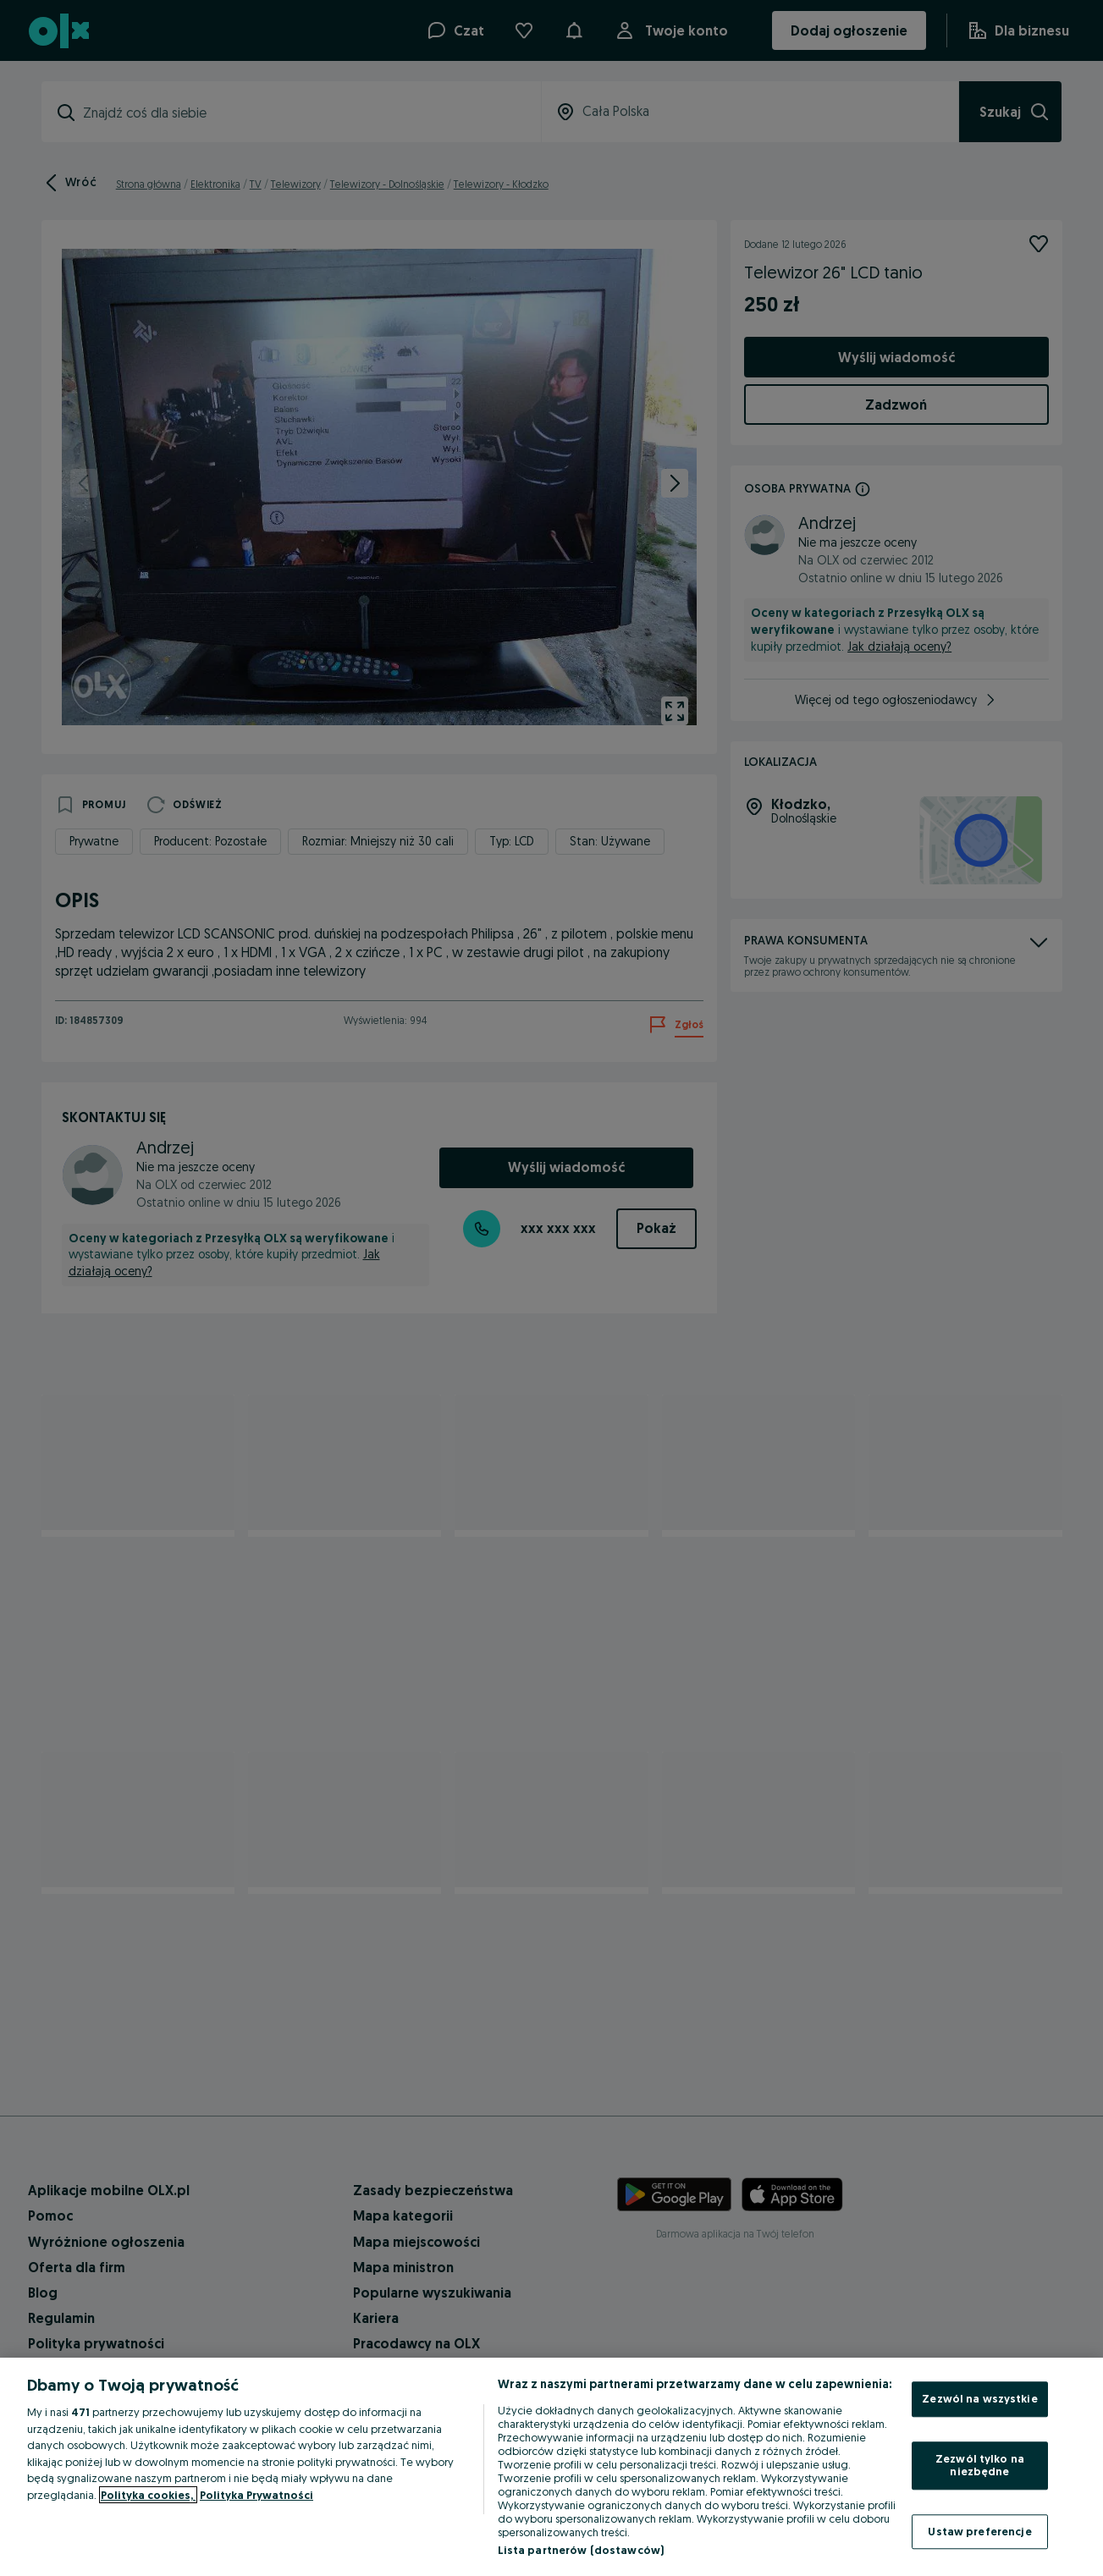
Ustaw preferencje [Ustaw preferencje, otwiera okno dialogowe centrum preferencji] (979, 2531)
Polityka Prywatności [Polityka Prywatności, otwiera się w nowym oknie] (256, 2495)
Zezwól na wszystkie (979, 2398)
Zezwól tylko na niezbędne (979, 2465)
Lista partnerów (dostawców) (581, 2550)
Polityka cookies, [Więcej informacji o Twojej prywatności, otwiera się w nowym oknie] (148, 2495)
